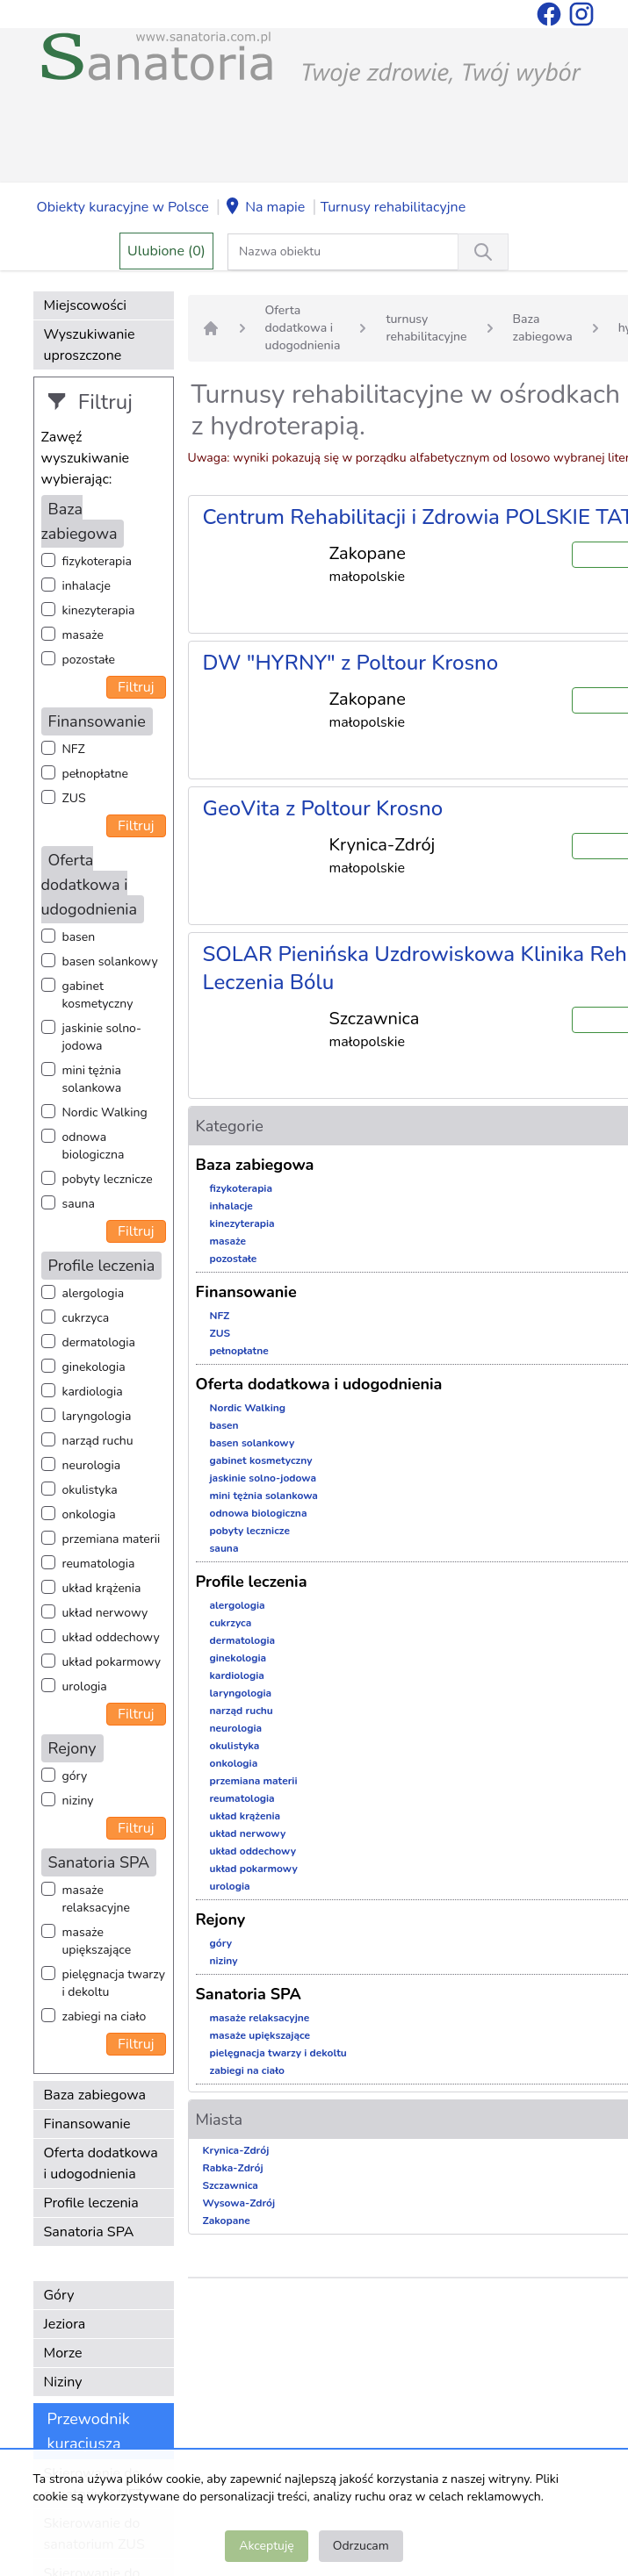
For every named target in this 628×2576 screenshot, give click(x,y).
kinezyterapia (98, 610)
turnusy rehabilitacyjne (426, 328)
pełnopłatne (95, 773)
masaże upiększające (97, 1941)
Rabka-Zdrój (233, 2168)
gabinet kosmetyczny (98, 995)
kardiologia (92, 1391)
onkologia (89, 1514)
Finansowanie (87, 2124)
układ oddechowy (111, 1637)
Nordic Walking (105, 1112)
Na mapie (264, 208)
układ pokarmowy (111, 1662)
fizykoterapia (97, 561)
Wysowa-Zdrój (239, 2203)
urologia (84, 1686)
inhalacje (86, 586)
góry (75, 1776)
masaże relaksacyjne (96, 1899)
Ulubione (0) (166, 251)
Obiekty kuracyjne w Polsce (123, 207)
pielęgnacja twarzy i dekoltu (113, 1983)
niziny (78, 1800)
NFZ (73, 749)
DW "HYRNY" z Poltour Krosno (351, 663)
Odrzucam (361, 2545)
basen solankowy (110, 961)
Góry (59, 2295)
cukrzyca (86, 1318)
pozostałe (89, 659)
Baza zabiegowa (95, 2095)
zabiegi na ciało (104, 2016)
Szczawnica (230, 2185)
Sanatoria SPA (89, 2232)
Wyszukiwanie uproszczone (89, 345)
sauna (78, 1203)
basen (79, 937)
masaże (83, 635)
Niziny (63, 2382)
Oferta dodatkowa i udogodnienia (101, 2163)
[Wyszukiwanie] (483, 251)
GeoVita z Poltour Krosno (323, 808)
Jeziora (65, 2324)
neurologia (91, 1465)
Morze (63, 2353)
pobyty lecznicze (107, 1179)
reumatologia (98, 1563)
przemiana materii (111, 1539)
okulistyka (90, 1490)
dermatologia (98, 1342)
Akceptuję (266, 2545)
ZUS (74, 798)
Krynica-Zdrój (236, 2150)
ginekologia (94, 1367)
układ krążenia (101, 1588)
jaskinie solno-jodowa (102, 1037)
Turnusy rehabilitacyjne (393, 207)
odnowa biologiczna (93, 1146)
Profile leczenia (91, 2203)
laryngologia (97, 1416)
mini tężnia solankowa (92, 1079)
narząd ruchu (98, 1440)
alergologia (93, 1293)
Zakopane (226, 2221)
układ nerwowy (105, 1612)
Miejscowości (85, 305)
